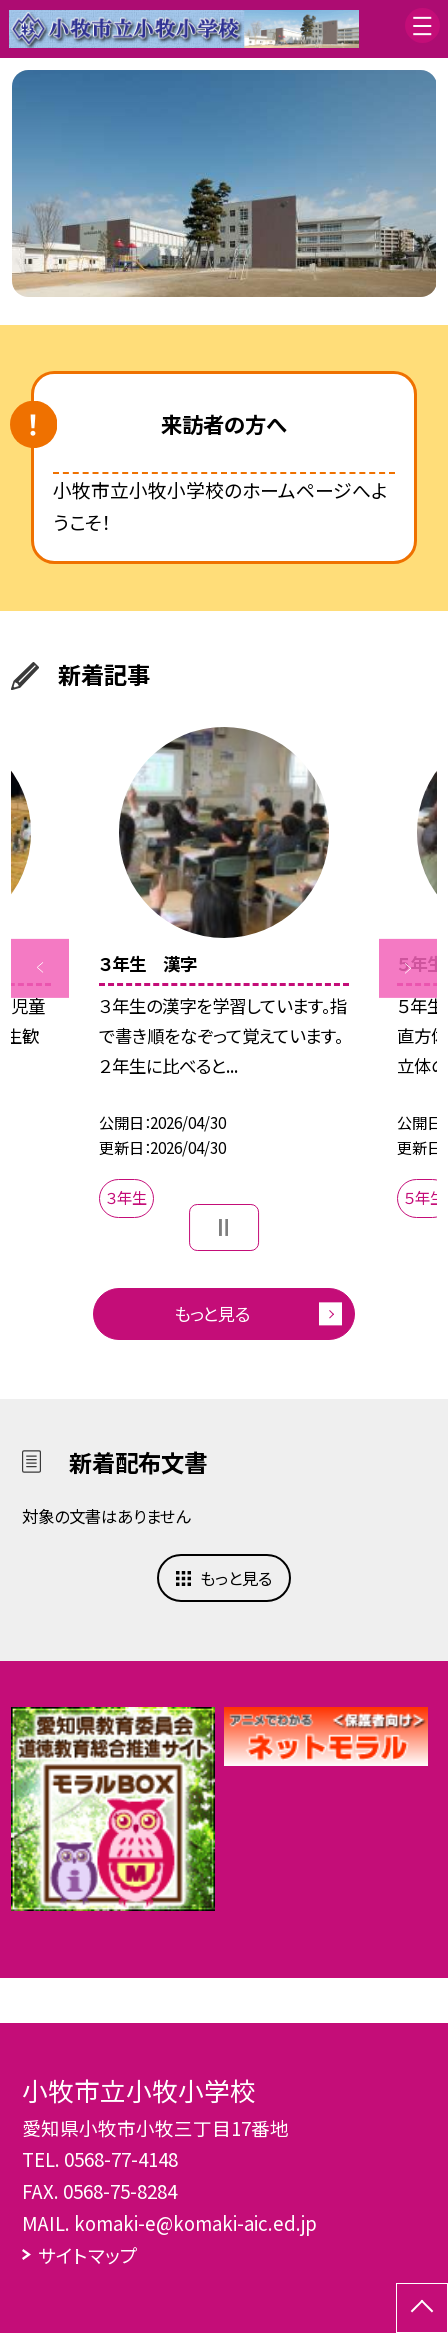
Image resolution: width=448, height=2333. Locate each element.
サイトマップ (88, 2254)
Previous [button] (40, 968)
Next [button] (408, 968)
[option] (224, 183)
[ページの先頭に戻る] (422, 2308)
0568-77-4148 (121, 2158)
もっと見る (212, 1313)
